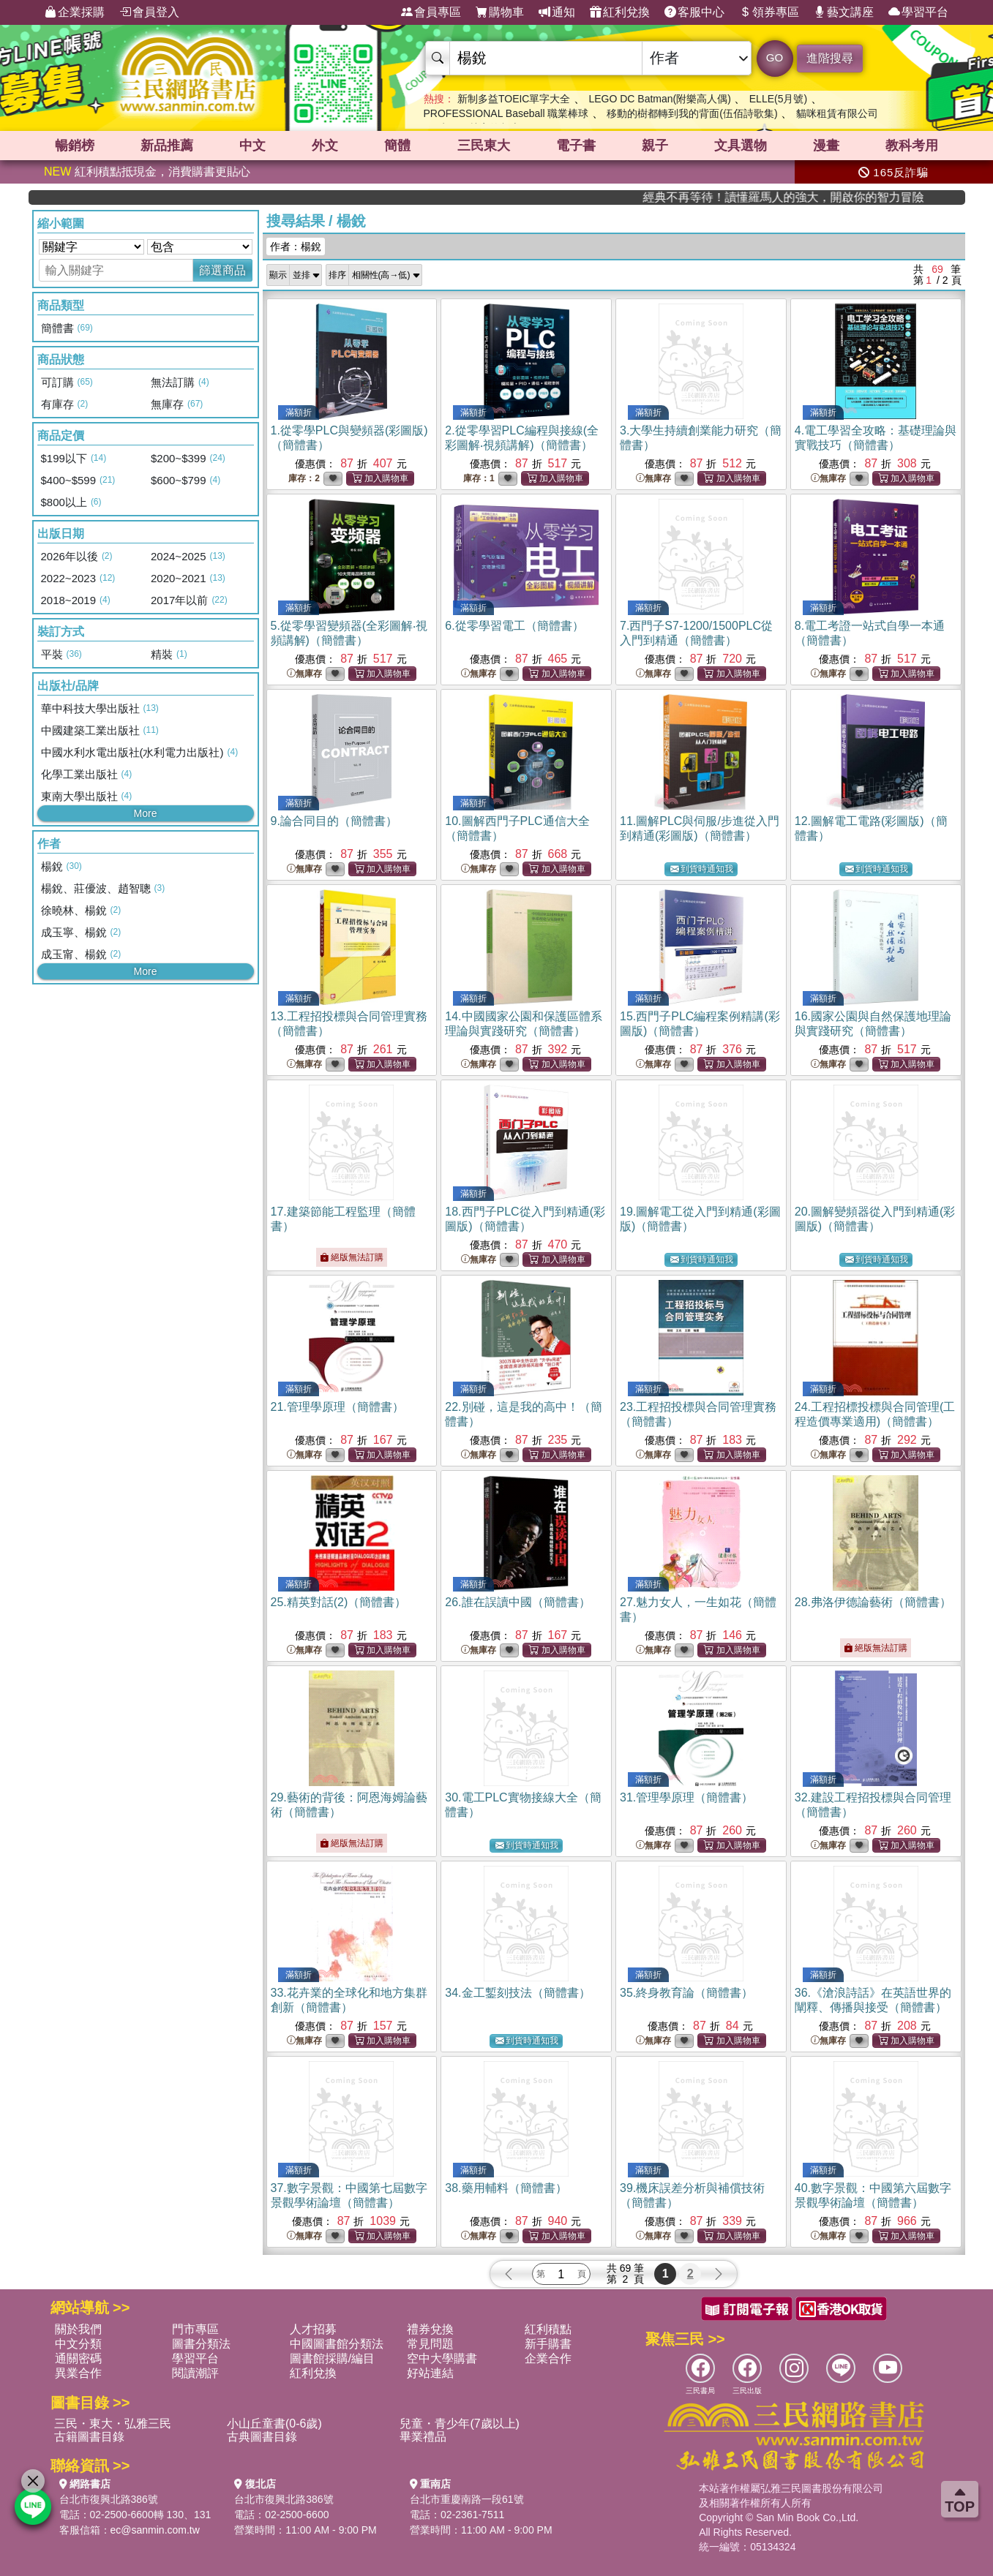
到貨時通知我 (701, 869)
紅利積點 (548, 2329)
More (145, 813)
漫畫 (826, 145)
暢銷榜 (74, 145)
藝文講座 (844, 12)
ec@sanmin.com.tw (155, 2530)
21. (337, 1407)
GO (774, 57)
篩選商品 (222, 270)
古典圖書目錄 (262, 2436)
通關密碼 (78, 2358)
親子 (655, 145)
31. (686, 1797)
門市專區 (195, 2329)
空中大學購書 (442, 2358)
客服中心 (694, 12)
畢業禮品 (423, 2436)
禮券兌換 (430, 2329)
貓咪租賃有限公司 (837, 113)
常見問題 (430, 2344)
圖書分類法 (201, 2344)
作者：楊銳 (295, 246)
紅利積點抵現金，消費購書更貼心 (147, 171)
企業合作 (548, 2358)
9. (334, 821)
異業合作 (78, 2373)
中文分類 (78, 2344)
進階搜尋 (829, 58)
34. (517, 1992)
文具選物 (740, 145)
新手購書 (548, 2344)
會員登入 (149, 12)
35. (686, 1992)
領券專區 (769, 12)
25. (339, 1602)
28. (873, 1602)
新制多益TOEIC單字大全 (514, 99)
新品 (166, 145)
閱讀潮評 (195, 2373)
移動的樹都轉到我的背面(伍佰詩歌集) (692, 113)
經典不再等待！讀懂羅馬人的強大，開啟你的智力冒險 (868, 197)
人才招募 (313, 2329)
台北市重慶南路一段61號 (467, 2499)
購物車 (500, 12)
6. (514, 625)
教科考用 (911, 145)
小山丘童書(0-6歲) (274, 2423)
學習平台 (918, 12)
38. (505, 2188)
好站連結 (430, 2373)
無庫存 (653, 478)
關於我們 (78, 2329)
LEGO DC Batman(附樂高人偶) (659, 99)
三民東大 (483, 145)
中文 (252, 145)
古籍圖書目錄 (89, 2436)
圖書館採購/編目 (332, 2358)
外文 (325, 145)
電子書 (576, 145)
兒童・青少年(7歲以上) (460, 2423)
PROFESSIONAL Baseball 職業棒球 (506, 113)
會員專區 (431, 12)
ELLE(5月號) (778, 99)
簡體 (397, 145)
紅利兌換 (620, 12)
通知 (557, 12)
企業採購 (75, 12)
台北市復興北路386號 (108, 2499)
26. (517, 1602)
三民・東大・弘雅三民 (112, 2423)
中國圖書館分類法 (336, 2344)
